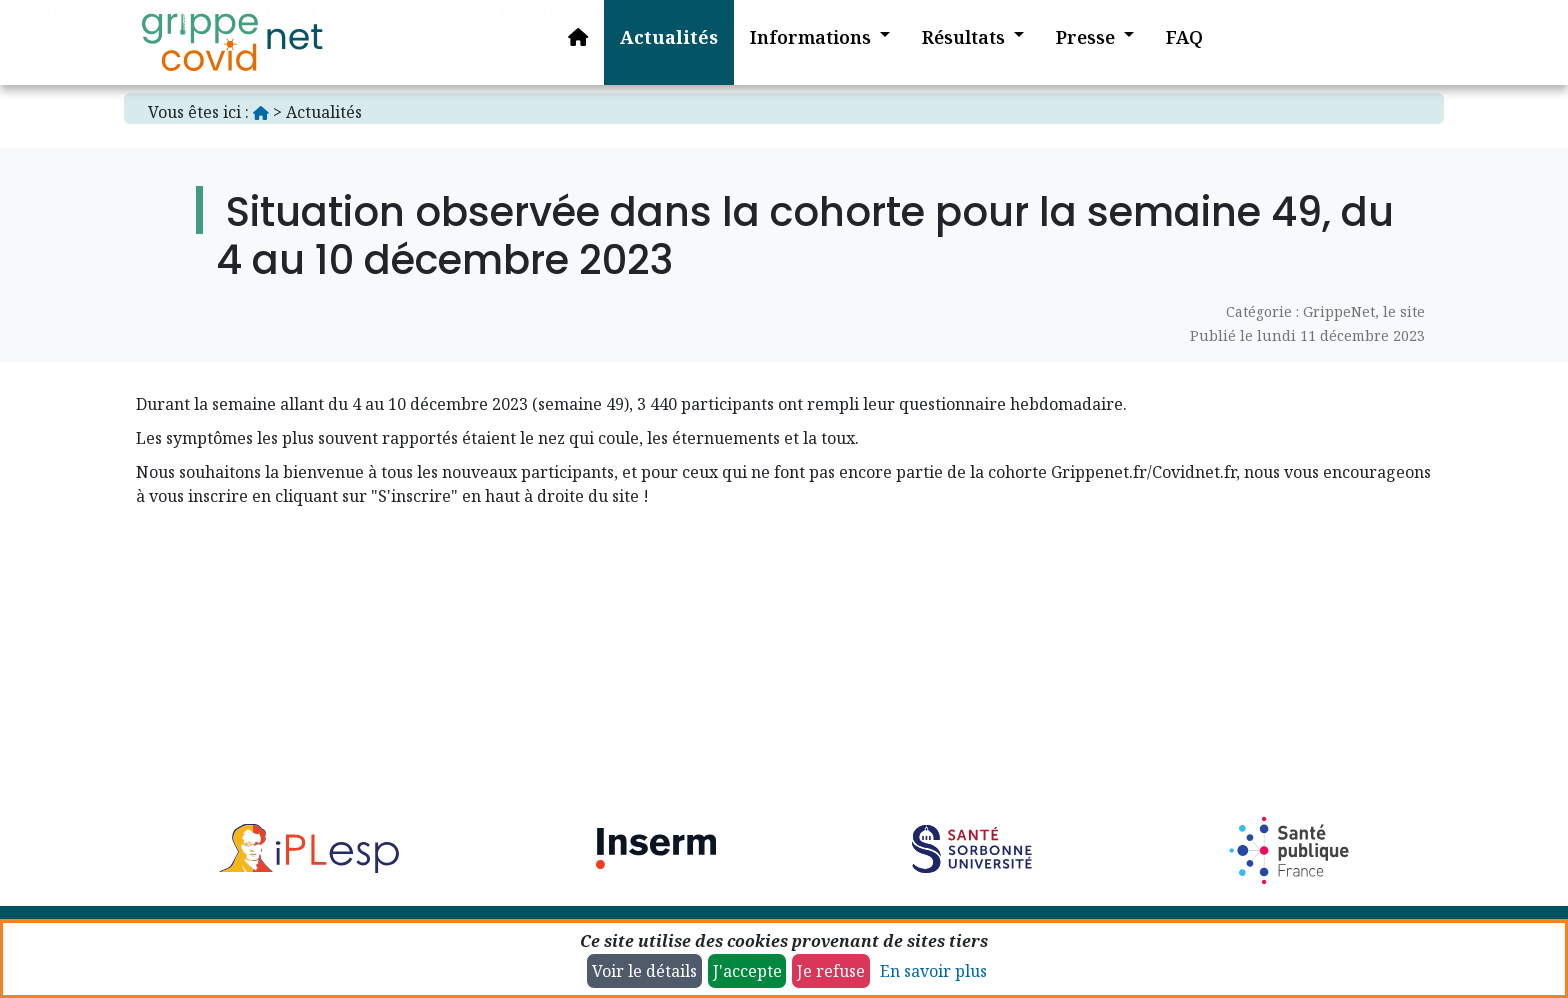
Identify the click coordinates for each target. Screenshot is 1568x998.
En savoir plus (933, 971)
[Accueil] (232, 42)
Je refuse (831, 971)
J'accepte (747, 971)
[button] (805, 42)
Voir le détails (644, 971)
